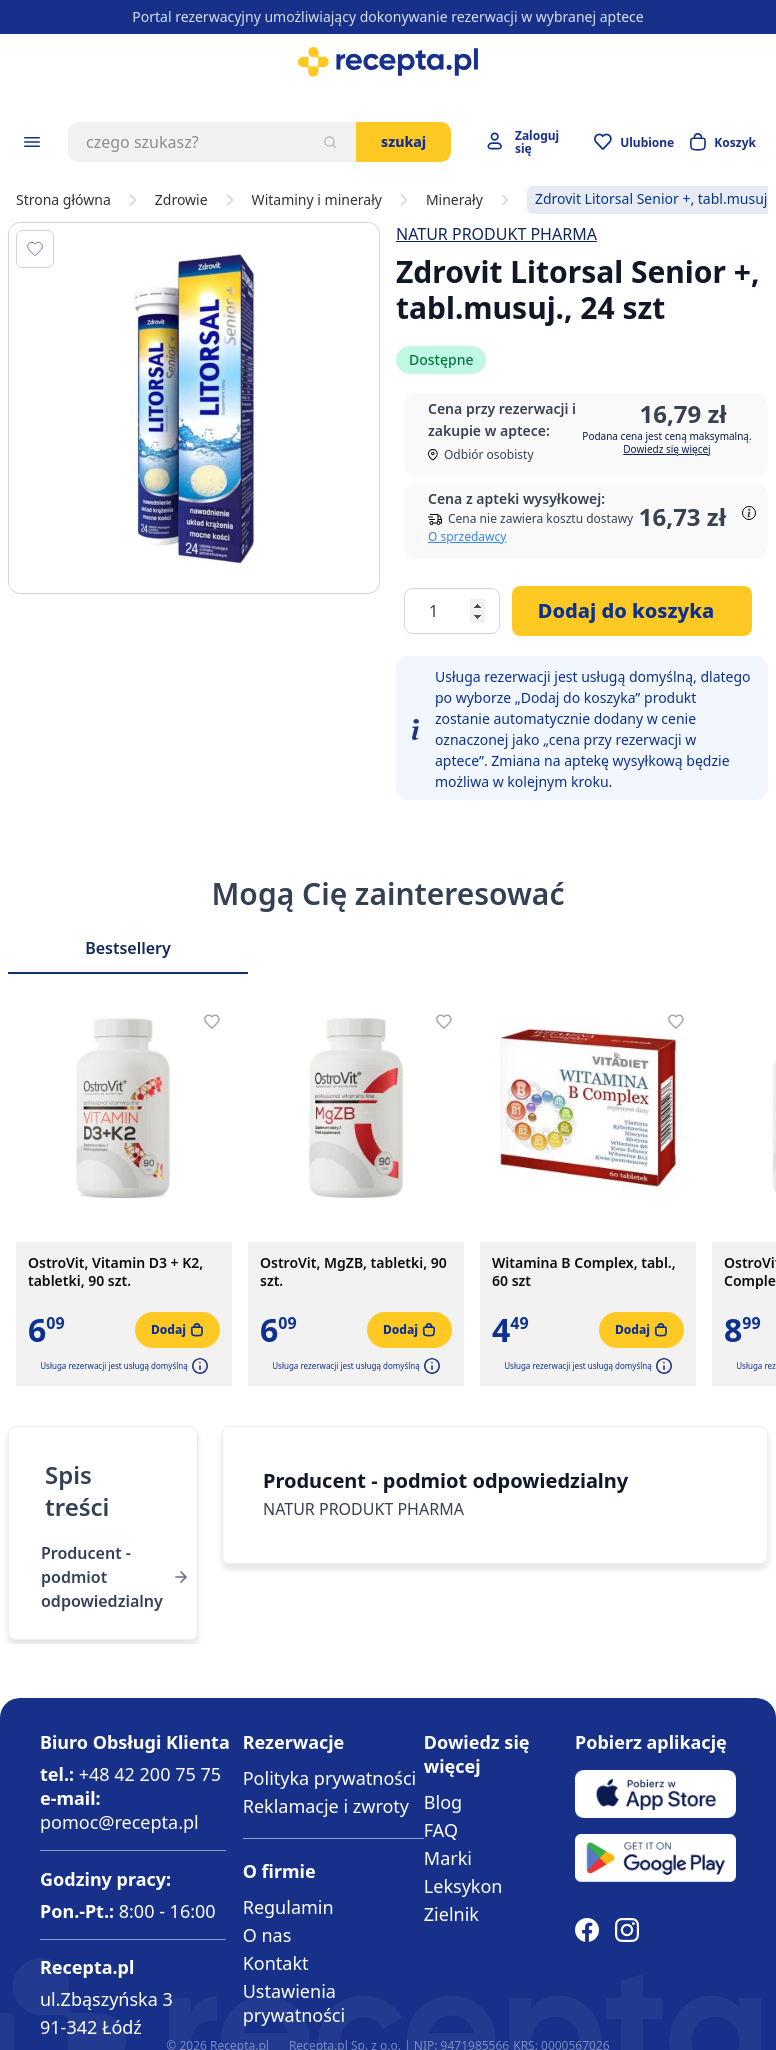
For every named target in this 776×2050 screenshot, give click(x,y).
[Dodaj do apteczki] (35, 249)
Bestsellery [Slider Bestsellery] (128, 948)
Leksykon (463, 1886)
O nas (267, 1935)
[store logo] (388, 62)
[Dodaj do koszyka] (632, 611)
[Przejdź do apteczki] (634, 142)
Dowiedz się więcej (666, 449)
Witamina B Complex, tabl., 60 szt (584, 1272)
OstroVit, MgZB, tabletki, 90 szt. (353, 1272)
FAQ (441, 1830)
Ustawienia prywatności (294, 2003)
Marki (448, 1858)
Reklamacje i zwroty (326, 1806)
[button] (198, 1366)
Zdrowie (181, 200)
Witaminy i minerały (317, 200)
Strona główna (63, 200)
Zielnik (451, 1914)
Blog (443, 1802)
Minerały (454, 200)
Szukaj (403, 141)
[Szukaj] (330, 142)
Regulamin (288, 1907)
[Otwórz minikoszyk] (723, 142)
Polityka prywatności (329, 1778)
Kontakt (276, 1963)
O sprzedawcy (467, 536)
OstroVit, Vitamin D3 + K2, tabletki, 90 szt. (115, 1272)
